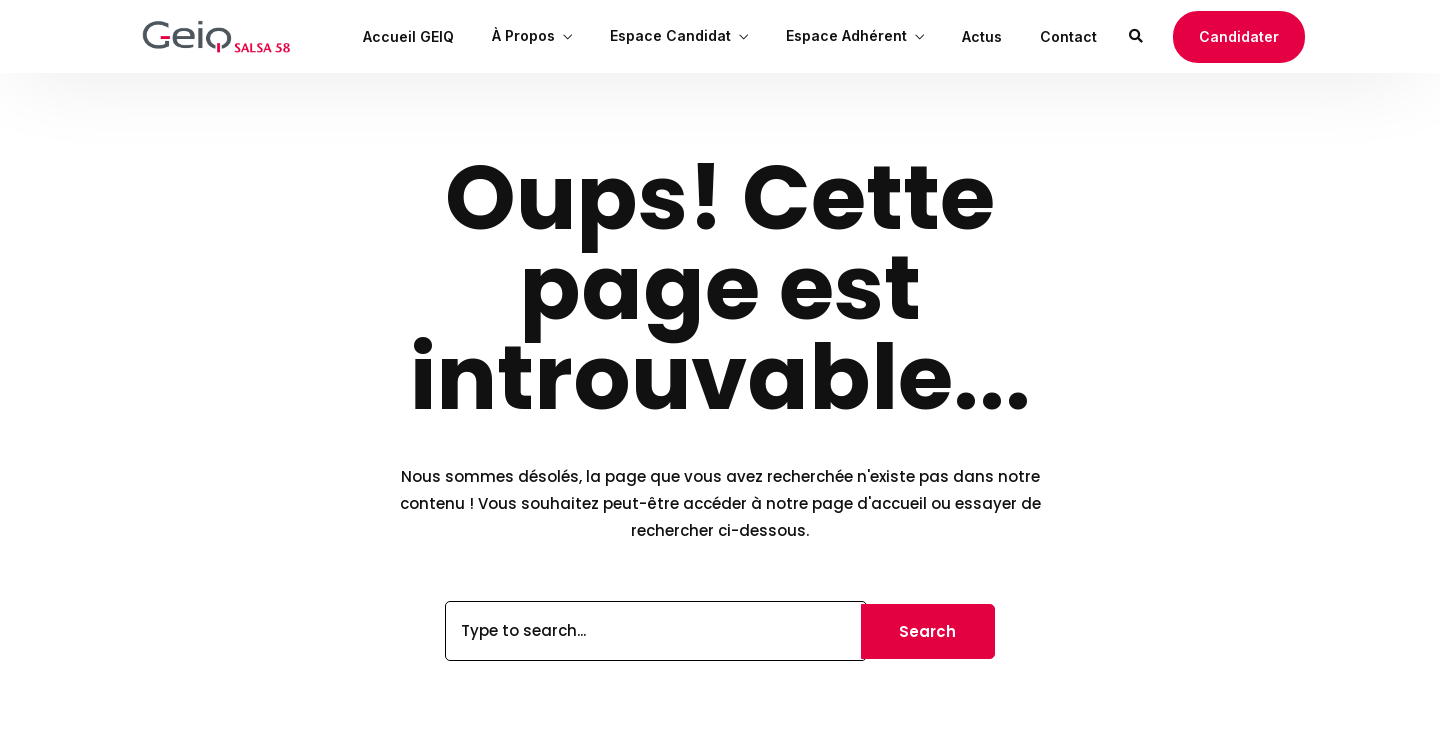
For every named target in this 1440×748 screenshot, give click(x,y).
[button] (1239, 37)
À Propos (523, 35)
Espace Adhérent (846, 35)
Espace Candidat (670, 35)
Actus (982, 36)
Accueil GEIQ (408, 36)
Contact (1068, 36)
